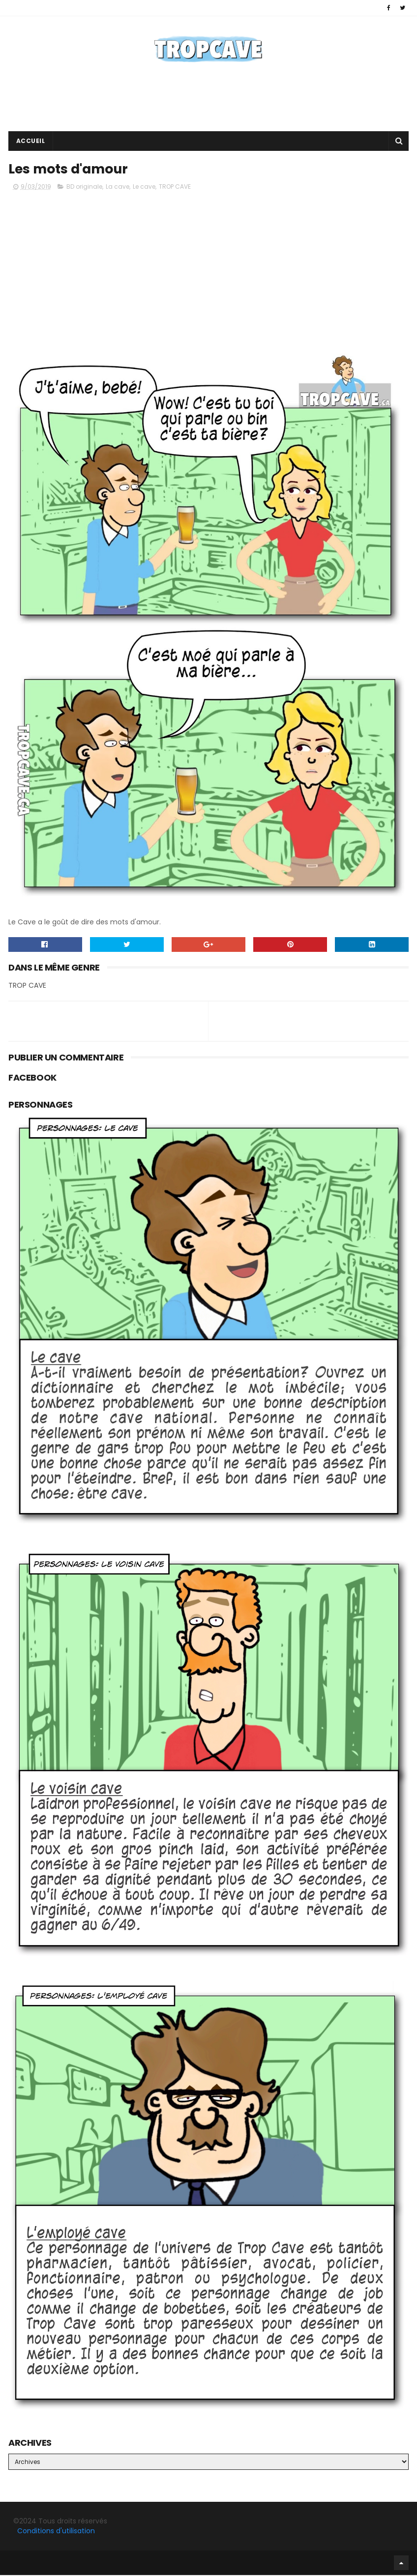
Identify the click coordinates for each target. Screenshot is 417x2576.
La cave (117, 187)
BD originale (84, 187)
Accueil (30, 141)
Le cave (144, 187)
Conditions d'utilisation (56, 2531)
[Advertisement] (208, 100)
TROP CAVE (175, 187)
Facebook (10, 2563)
